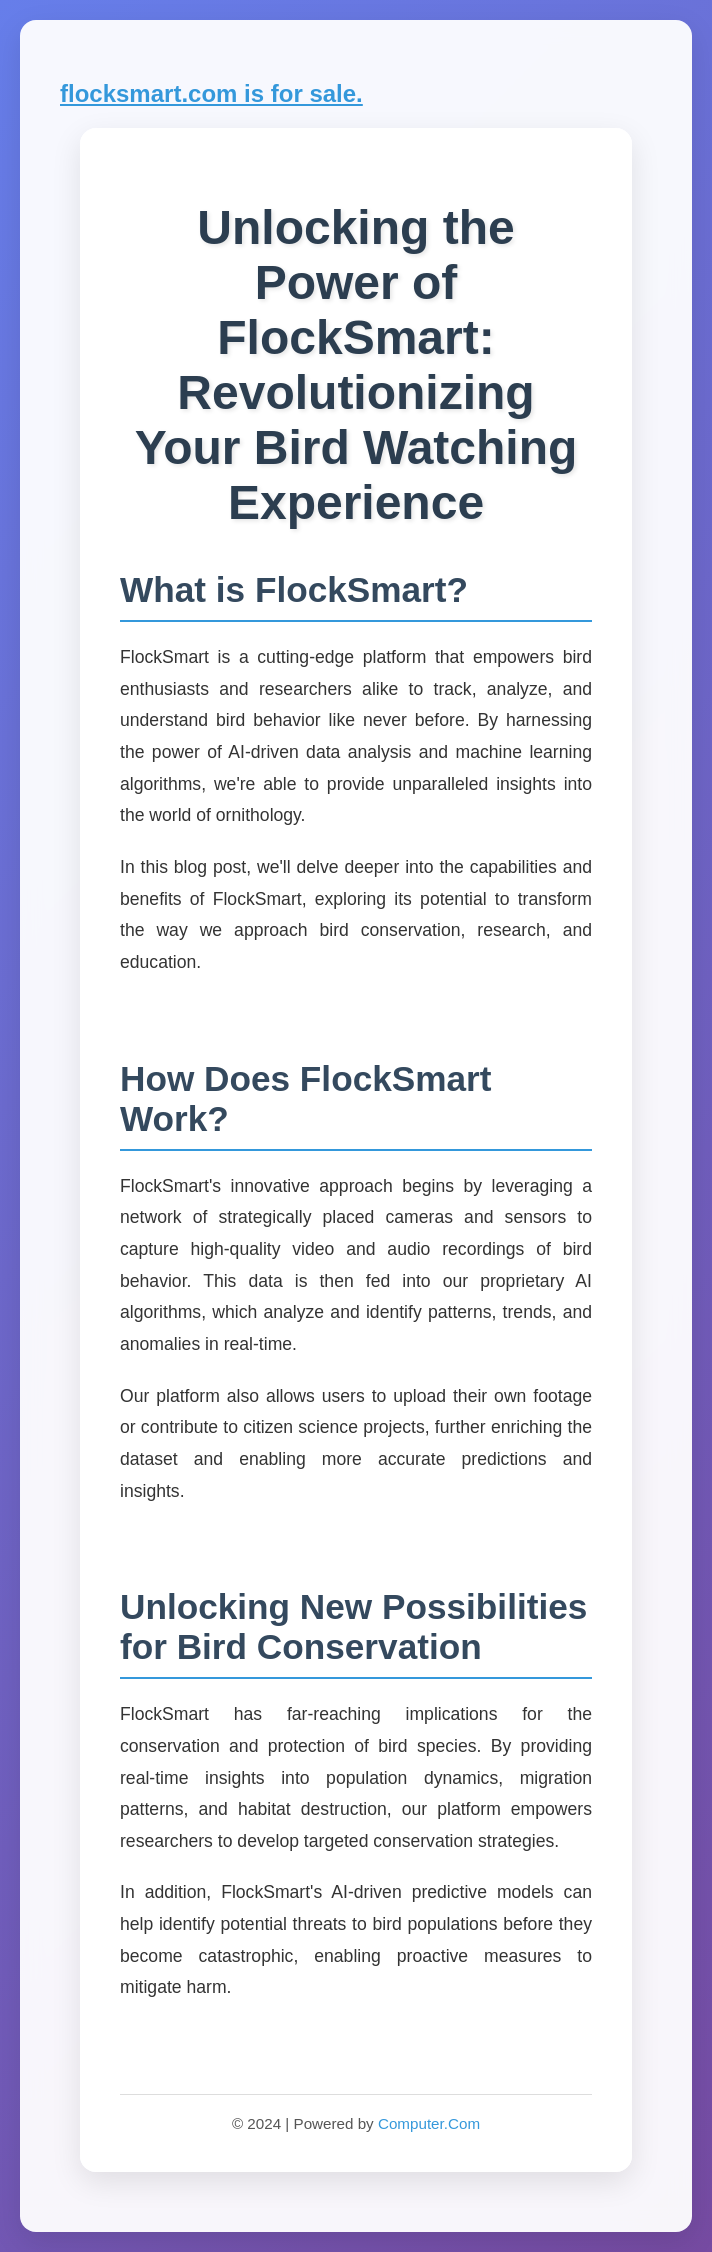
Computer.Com (429, 2123)
